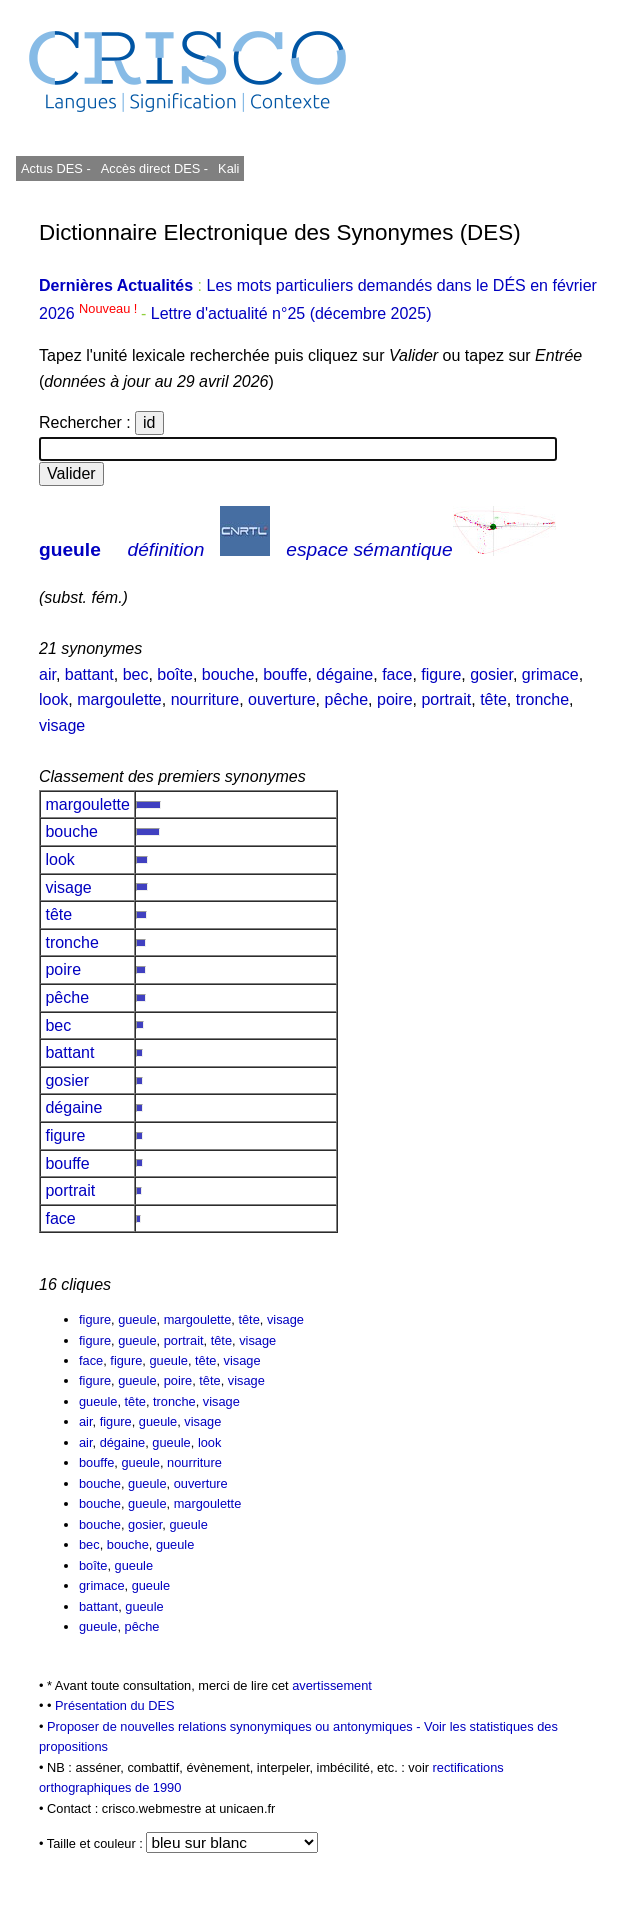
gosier (491, 674)
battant (89, 674)
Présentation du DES (115, 1705)
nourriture (205, 699)
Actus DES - (56, 168)
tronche (542, 699)
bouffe (285, 674)
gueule (70, 549)
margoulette (119, 699)
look (53, 699)
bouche (228, 674)
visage (62, 725)
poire (395, 699)
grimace (550, 674)
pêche (347, 699)
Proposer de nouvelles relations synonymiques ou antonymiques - (235, 1726)
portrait (446, 699)
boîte (175, 674)
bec (136, 674)
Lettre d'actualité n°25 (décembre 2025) (291, 313)
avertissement (332, 1685)
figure (441, 674)
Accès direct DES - (154, 168)
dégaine (344, 674)
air (47, 674)
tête (493, 699)
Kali (228, 168)
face (397, 674)
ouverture (282, 699)
